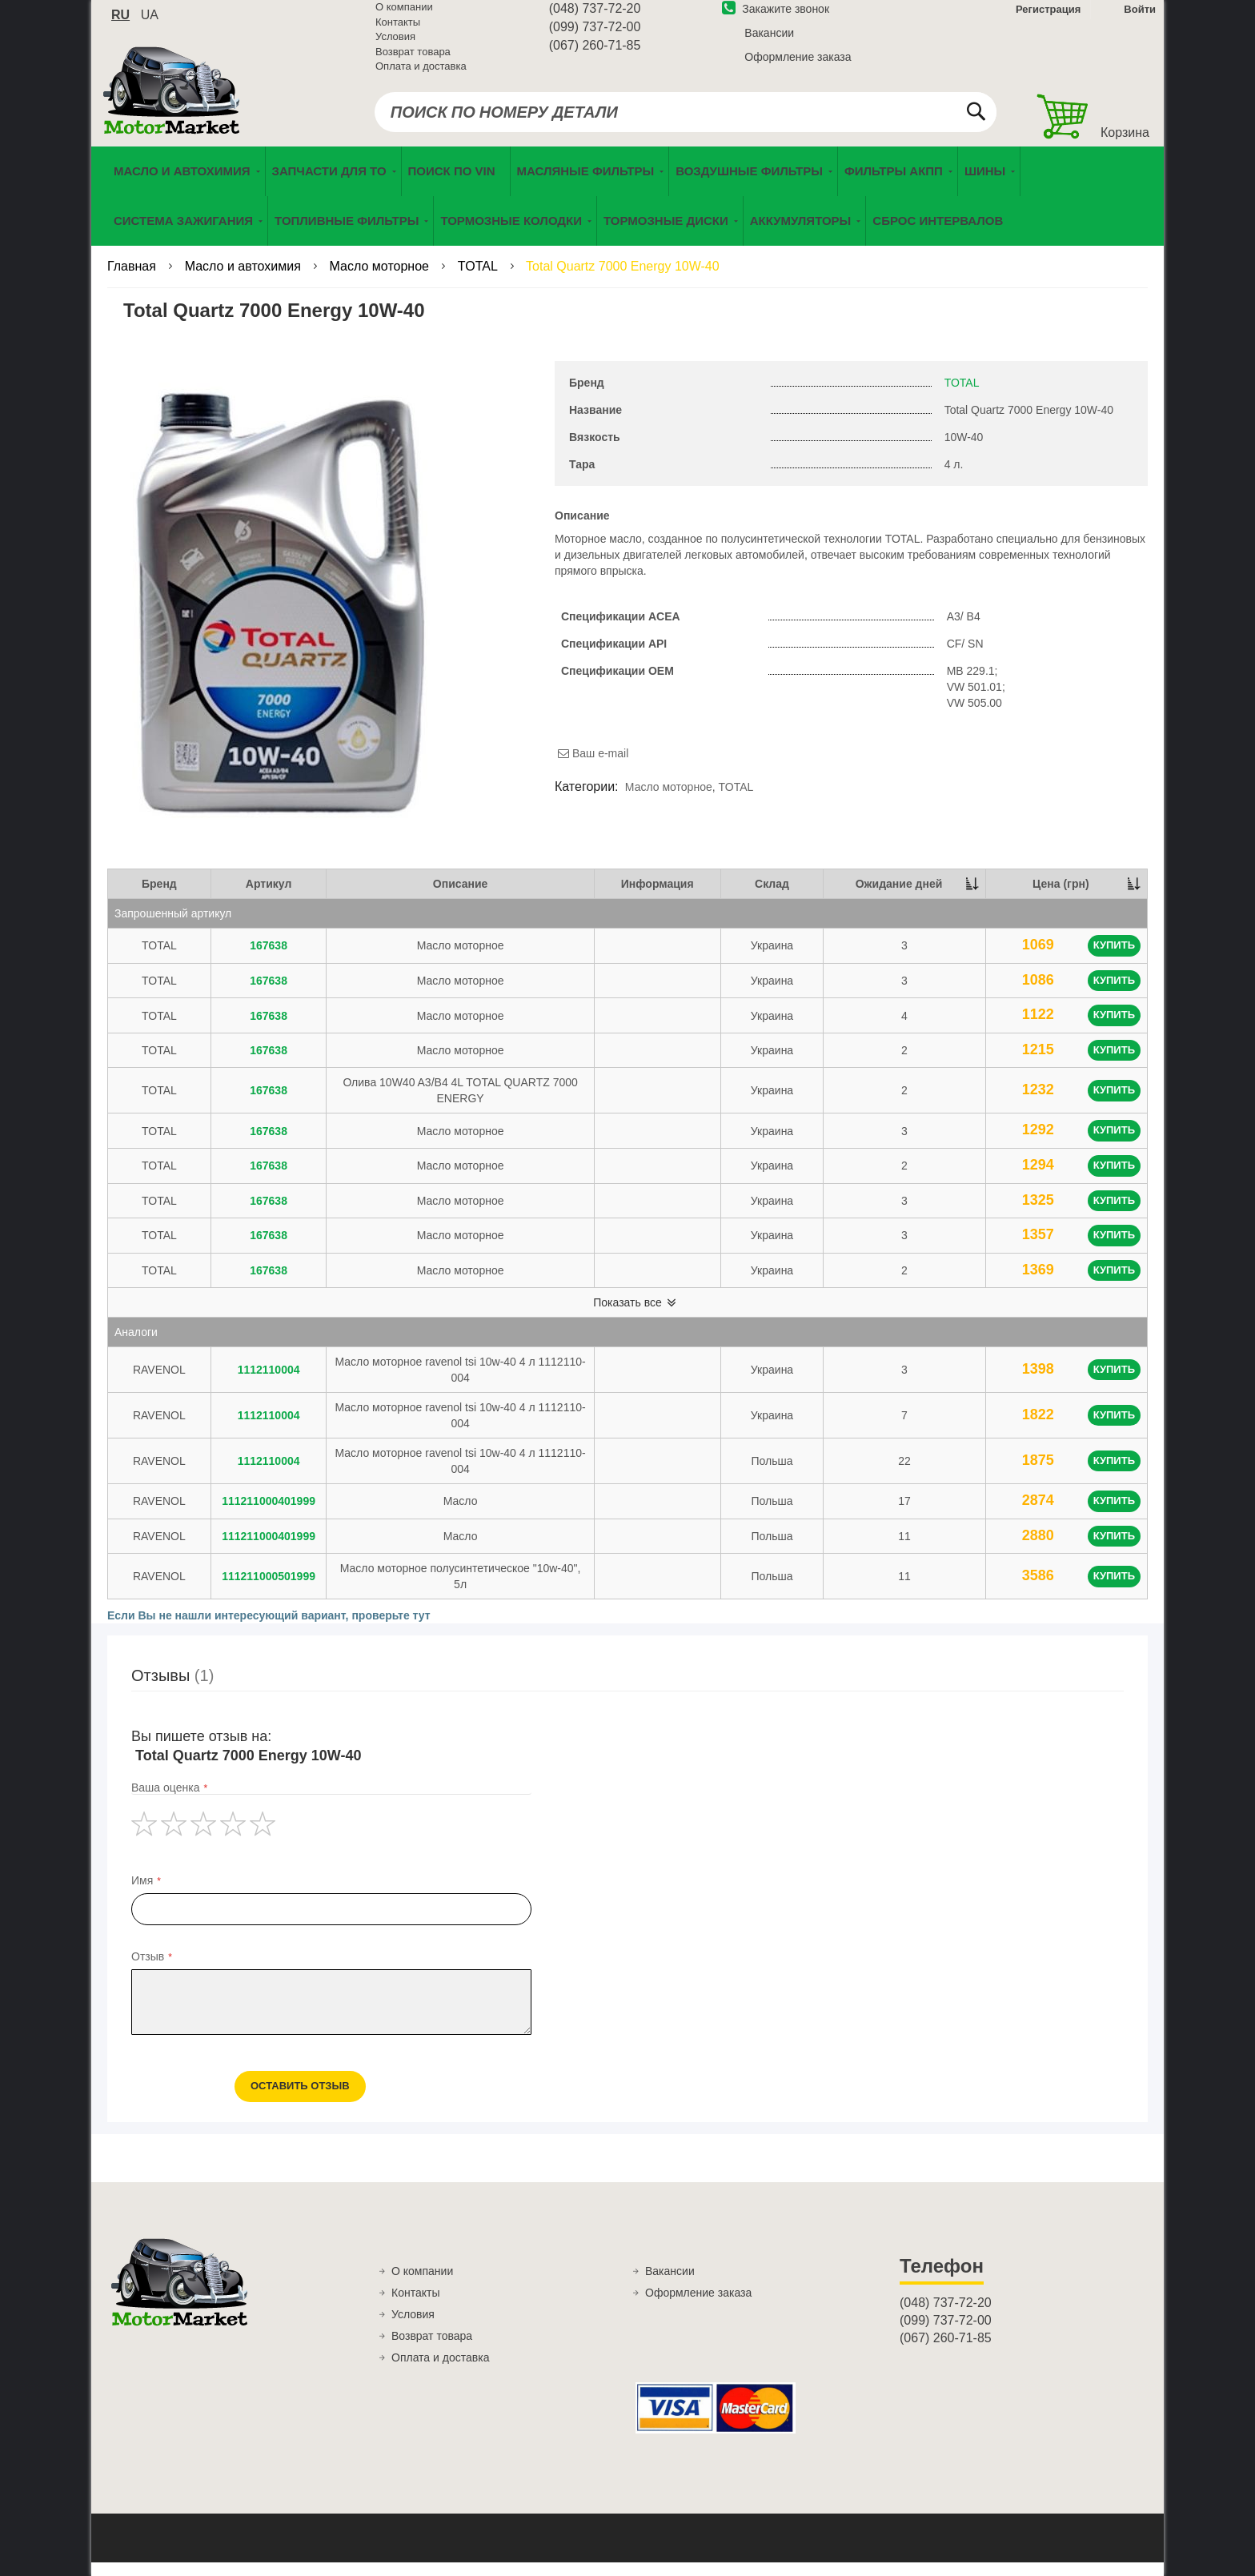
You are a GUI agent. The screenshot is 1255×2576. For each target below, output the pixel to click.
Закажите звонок (775, 18)
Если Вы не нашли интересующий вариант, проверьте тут (269, 1629)
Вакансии (769, 42)
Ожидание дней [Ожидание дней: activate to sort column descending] (899, 897)
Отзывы (172, 1689)
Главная (133, 280)
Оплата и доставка (421, 76)
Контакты (397, 32)
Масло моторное (381, 280)
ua (149, 24)
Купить (1114, 959)
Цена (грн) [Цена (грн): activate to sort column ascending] (1060, 897)
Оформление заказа (797, 66)
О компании (404, 16)
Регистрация (1046, 19)
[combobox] (685, 122)
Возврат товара (413, 61)
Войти (1140, 19)
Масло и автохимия (245, 280)
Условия (395, 46)
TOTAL (479, 280)
